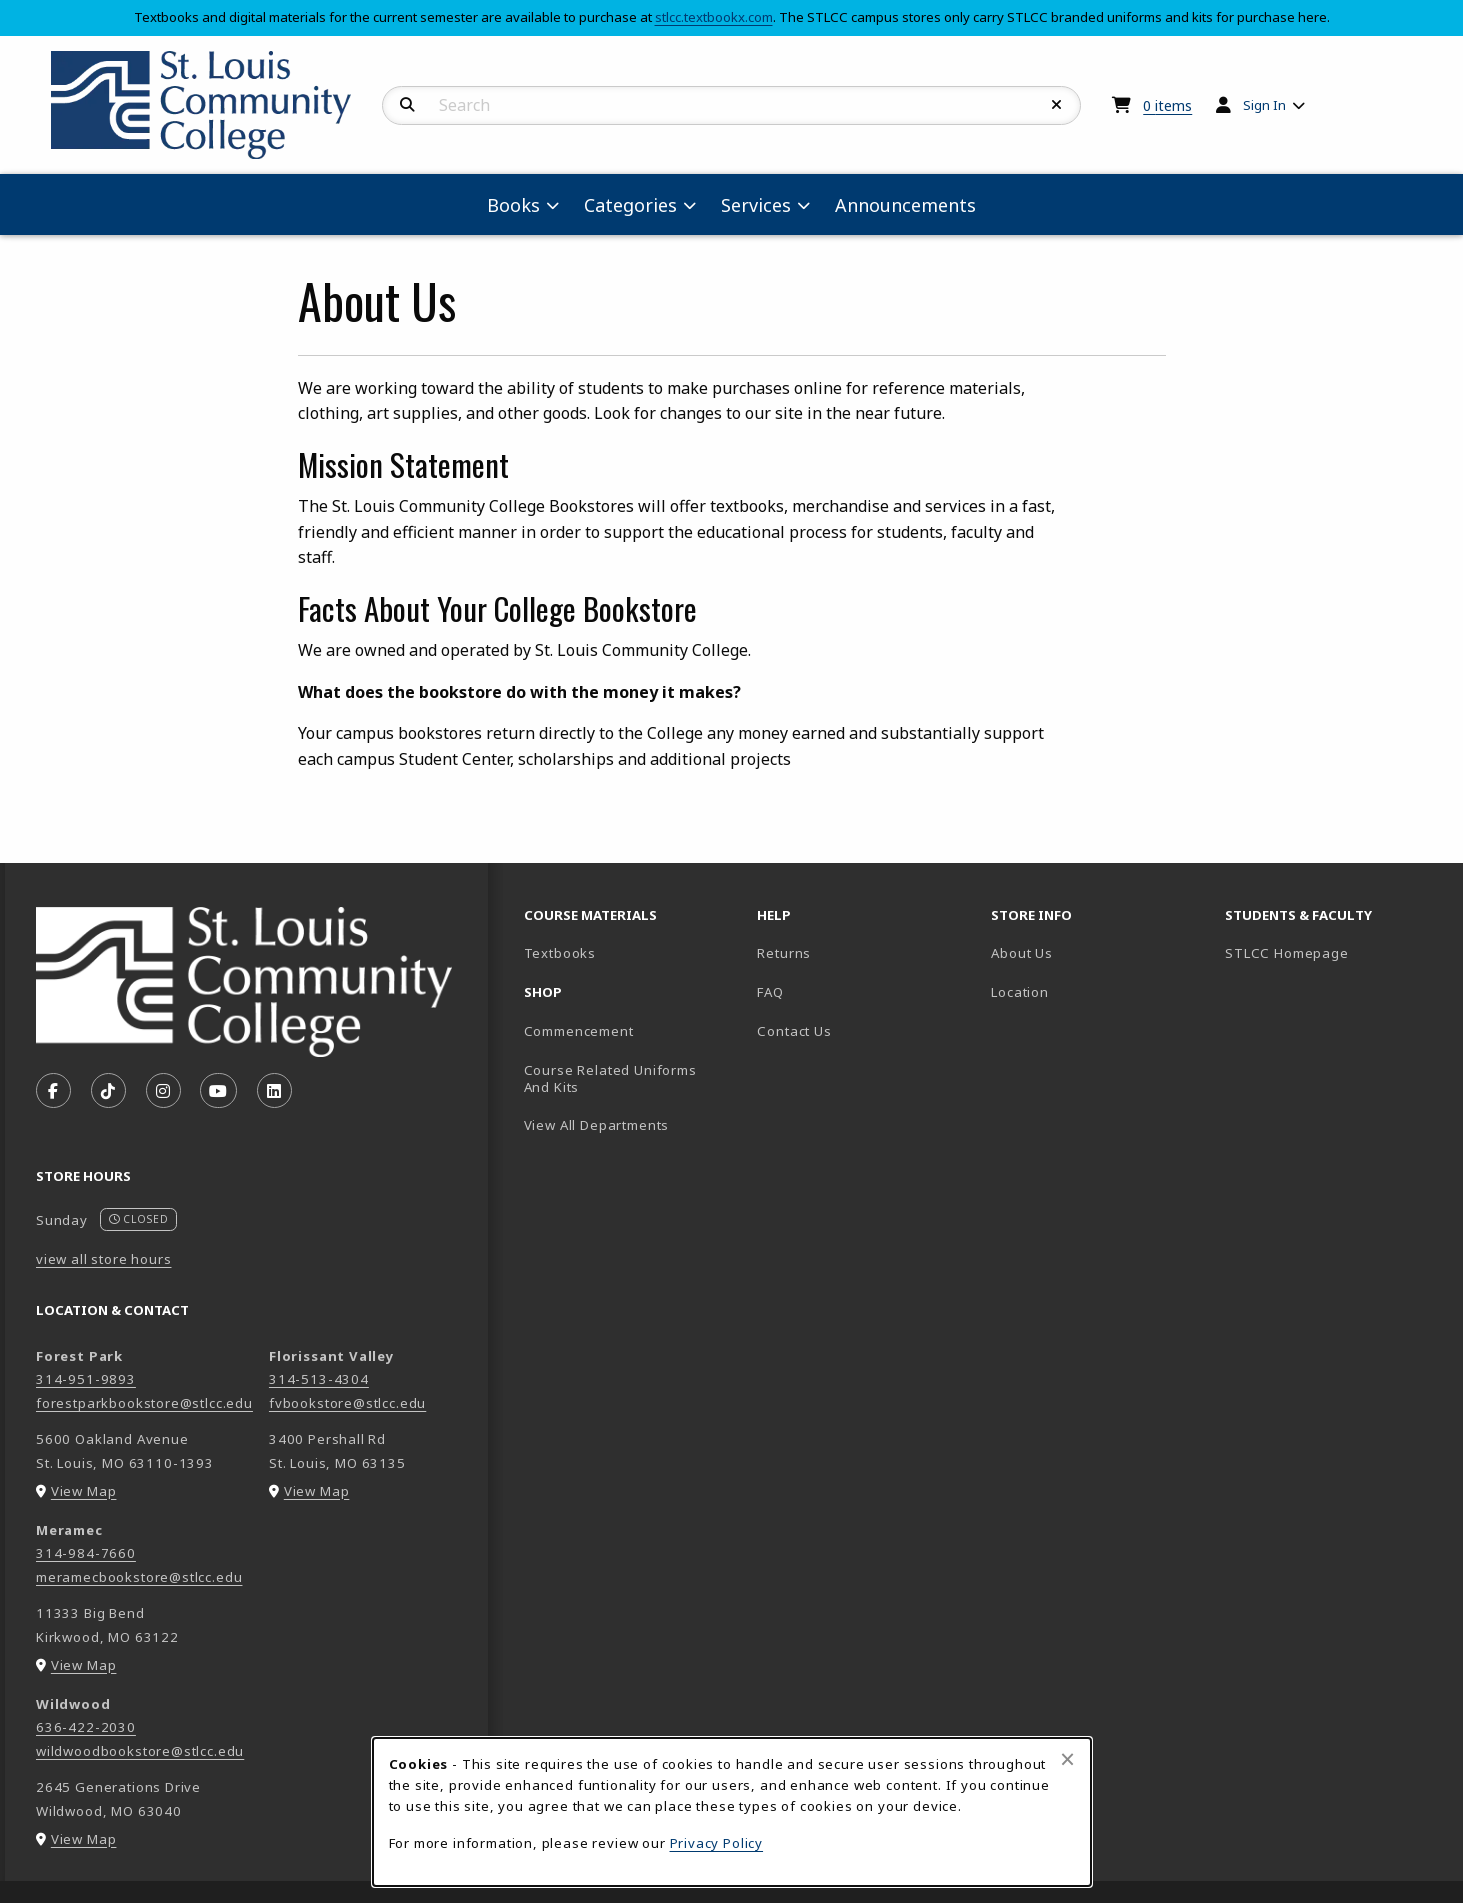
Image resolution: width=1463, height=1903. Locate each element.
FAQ (770, 992)
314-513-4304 (319, 1379)
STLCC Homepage (1334, 952)
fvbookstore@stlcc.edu (347, 1403)
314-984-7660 (86, 1553)
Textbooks (630, 952)
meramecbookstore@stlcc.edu (139, 1577)
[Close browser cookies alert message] (1067, 1759)
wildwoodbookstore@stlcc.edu (140, 1751)
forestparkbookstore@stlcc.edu (144, 1403)
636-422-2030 (86, 1727)
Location (1020, 992)
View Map (84, 1491)
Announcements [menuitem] (905, 205)
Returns (784, 953)
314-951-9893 (86, 1379)
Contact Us (794, 1031)
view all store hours (104, 1259)
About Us (1022, 953)
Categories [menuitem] (630, 205)
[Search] (407, 105)
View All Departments (597, 1125)
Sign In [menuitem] (1264, 105)
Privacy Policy (717, 1843)
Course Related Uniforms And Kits (610, 1078)
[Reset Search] (1057, 105)
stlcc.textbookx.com (714, 17)
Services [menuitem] (756, 205)
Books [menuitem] (513, 205)
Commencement (579, 1031)
